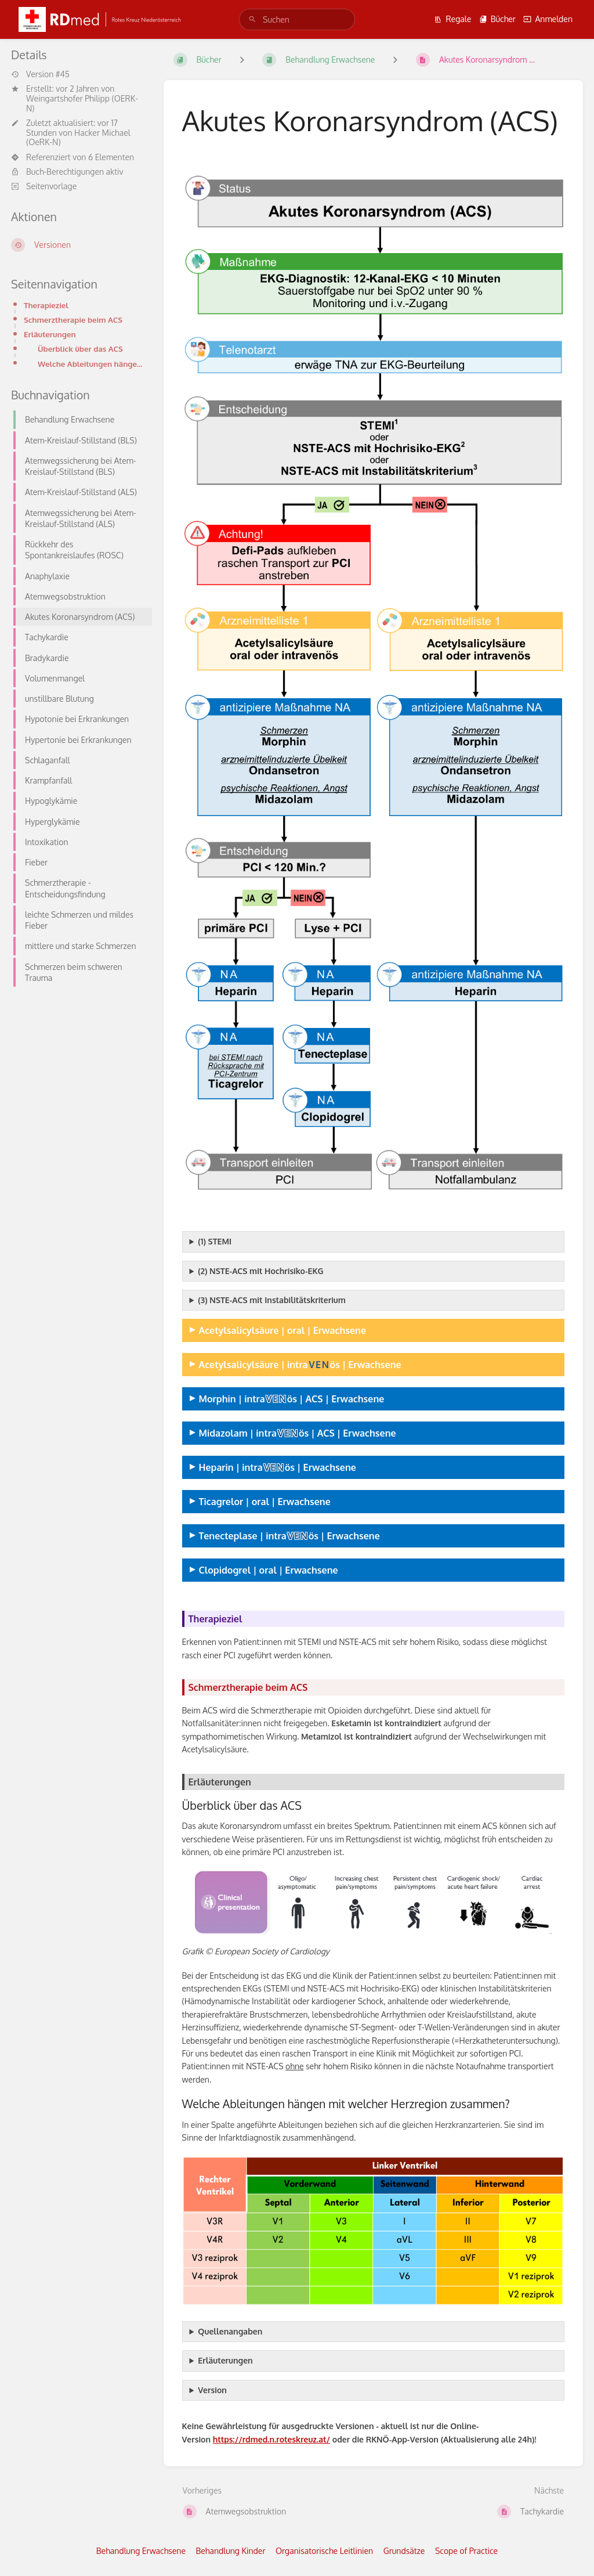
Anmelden (548, 19)
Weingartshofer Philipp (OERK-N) (82, 103)
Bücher (497, 19)
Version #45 (40, 74)
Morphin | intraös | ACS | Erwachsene (292, 1398)
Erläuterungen (50, 334)
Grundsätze (404, 2551)
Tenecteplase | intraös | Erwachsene (289, 1535)
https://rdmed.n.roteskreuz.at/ (271, 2439)
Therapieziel (46, 305)
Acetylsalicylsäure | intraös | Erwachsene (300, 1364)
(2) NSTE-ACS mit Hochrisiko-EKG (260, 1271)
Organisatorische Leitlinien (324, 2551)
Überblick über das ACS (80, 348)
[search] (297, 19)
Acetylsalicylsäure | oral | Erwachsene (283, 1330)
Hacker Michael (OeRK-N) (78, 137)
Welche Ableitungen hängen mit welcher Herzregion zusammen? (91, 364)
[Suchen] (252, 19)
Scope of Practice (466, 2551)
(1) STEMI (214, 1241)
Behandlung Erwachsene (141, 2551)
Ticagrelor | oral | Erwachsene (265, 1501)
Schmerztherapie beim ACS (73, 319)
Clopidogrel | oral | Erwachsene (268, 1570)
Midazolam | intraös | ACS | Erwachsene (297, 1433)
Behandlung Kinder (231, 2551)
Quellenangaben (230, 2331)
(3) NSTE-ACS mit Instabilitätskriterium (272, 1300)
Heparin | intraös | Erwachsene (277, 1467)
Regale (452, 19)
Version (212, 2390)
